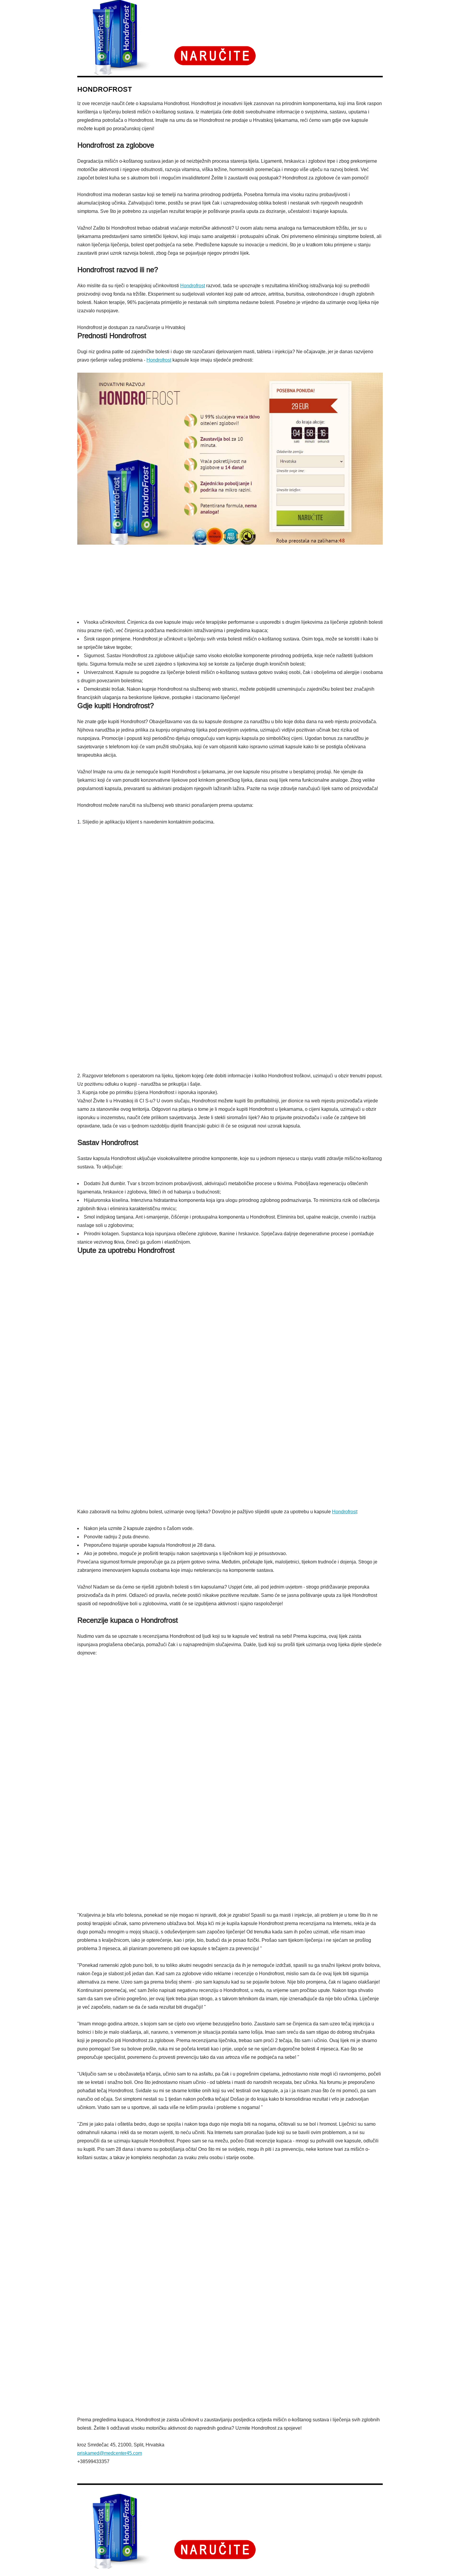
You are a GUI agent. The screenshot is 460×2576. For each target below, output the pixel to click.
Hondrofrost (192, 285)
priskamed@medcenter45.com (109, 2453)
